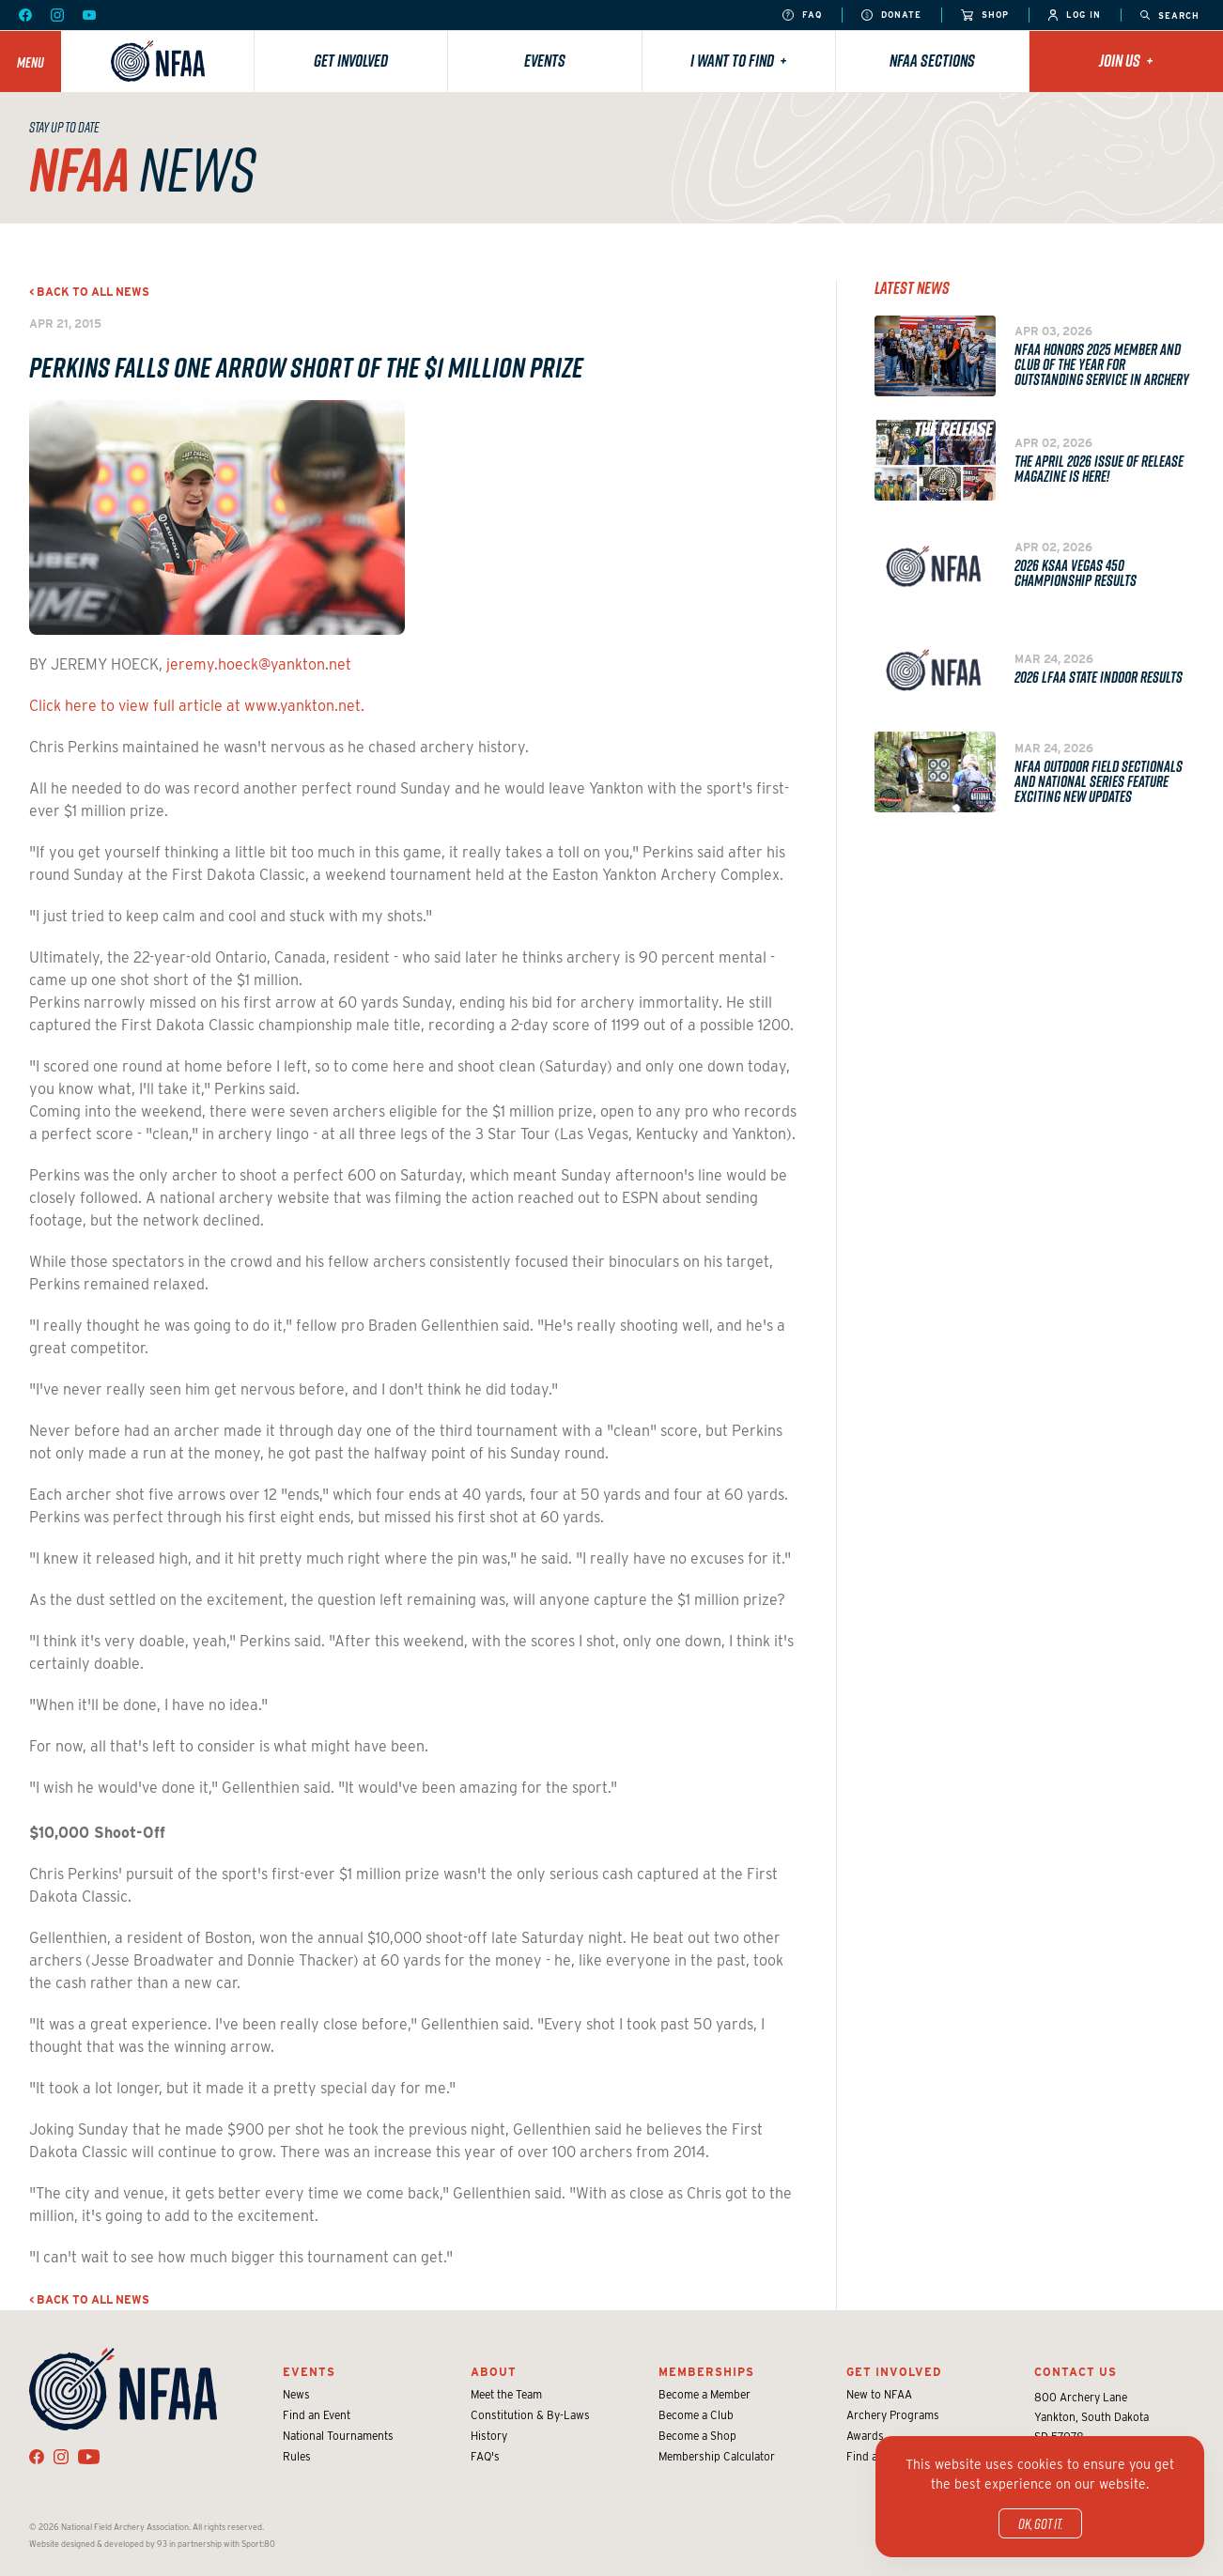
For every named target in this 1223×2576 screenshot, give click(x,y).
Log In (1074, 15)
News (296, 2394)
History (489, 2436)
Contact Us (1075, 2372)
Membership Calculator (716, 2456)
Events (544, 60)
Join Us (1126, 60)
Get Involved (351, 60)
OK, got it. (1040, 2523)
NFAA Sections (932, 60)
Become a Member (704, 2394)
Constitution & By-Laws (530, 2415)
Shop (985, 15)
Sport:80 (258, 2543)
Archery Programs (892, 2415)
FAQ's (485, 2456)
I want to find (738, 60)
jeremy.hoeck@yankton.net (258, 664)
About (494, 2372)
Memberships (706, 2372)
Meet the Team (506, 2394)
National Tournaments (338, 2436)
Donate (891, 15)
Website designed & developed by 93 (98, 2543)
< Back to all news (89, 292)
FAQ (802, 15)
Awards (865, 2436)
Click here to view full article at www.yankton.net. (196, 706)
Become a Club (696, 2415)
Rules (297, 2456)
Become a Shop (697, 2436)
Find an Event (316, 2415)
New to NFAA (879, 2394)
